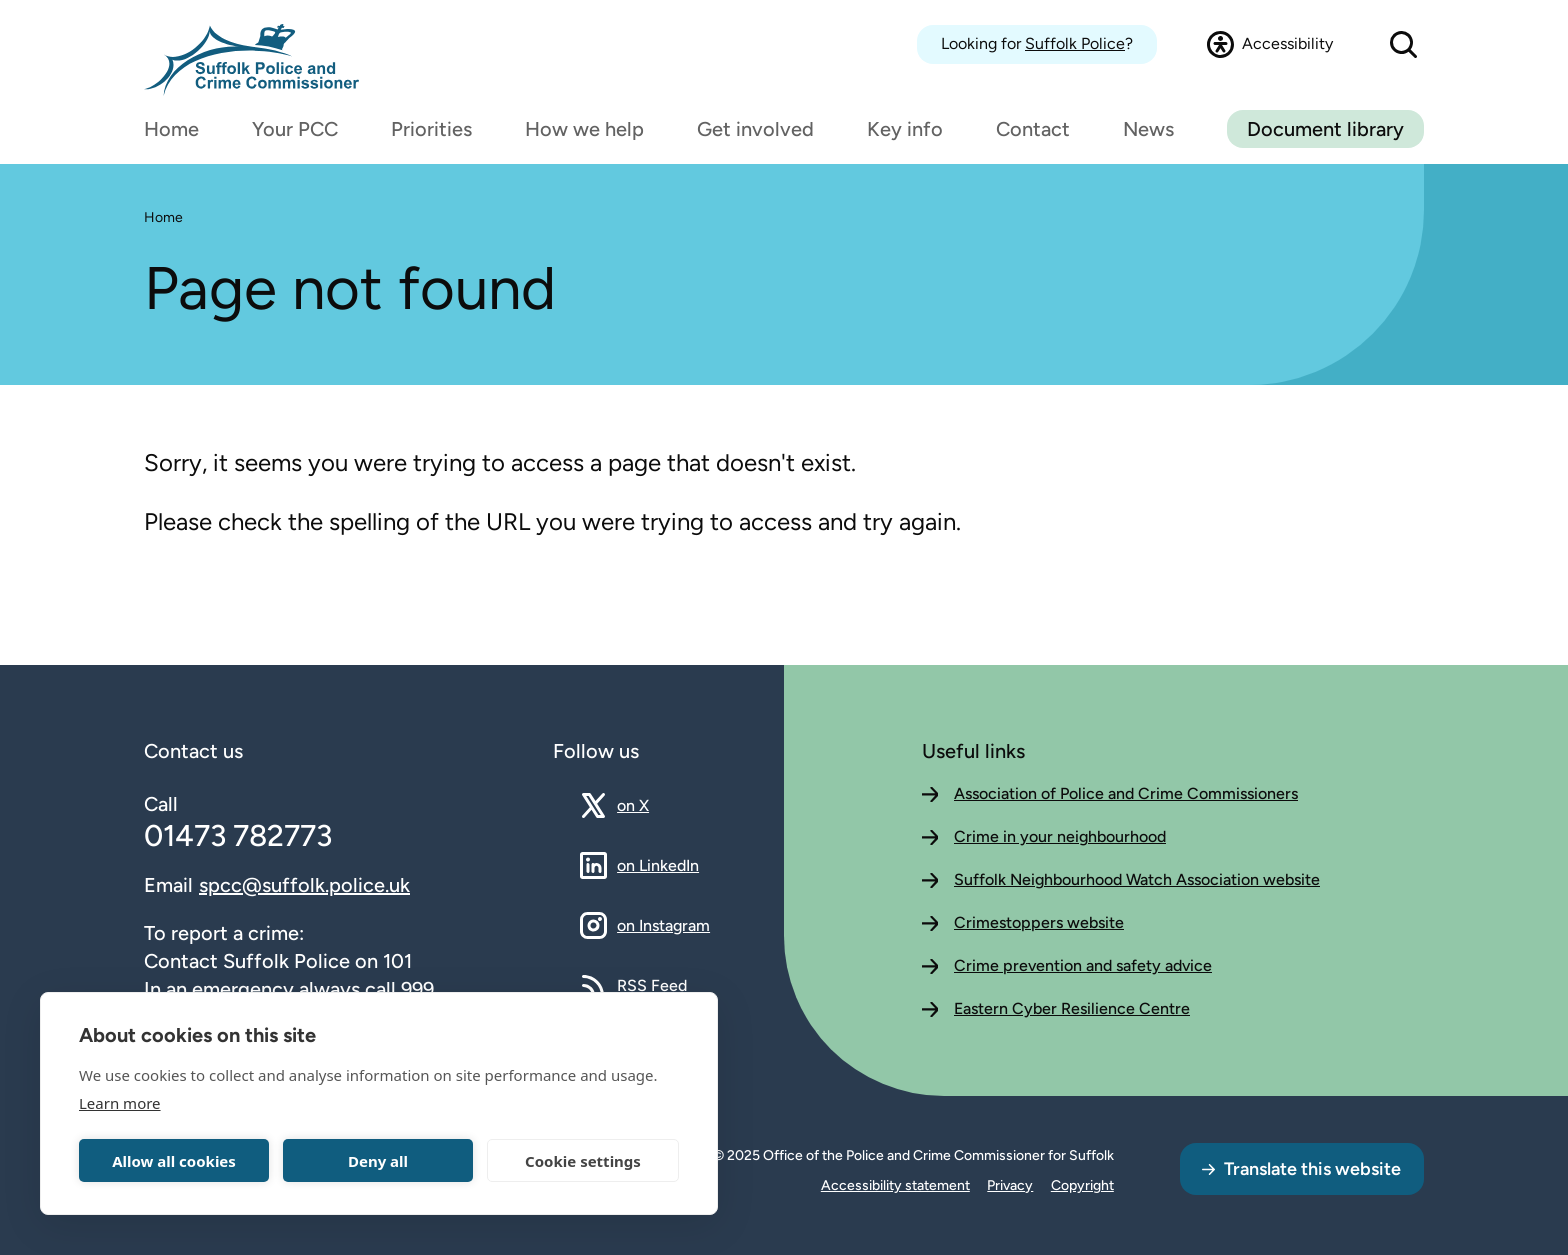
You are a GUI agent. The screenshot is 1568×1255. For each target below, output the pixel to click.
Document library (1325, 129)
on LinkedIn (658, 865)
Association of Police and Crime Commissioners (1126, 793)
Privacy (1010, 1185)
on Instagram (663, 925)
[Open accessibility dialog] (1270, 44)
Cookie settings (583, 1161)
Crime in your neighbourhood (1060, 836)
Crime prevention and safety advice (1083, 965)
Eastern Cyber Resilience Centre (1072, 1008)
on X (650, 805)
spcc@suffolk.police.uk (304, 885)
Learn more (120, 1103)
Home (163, 217)
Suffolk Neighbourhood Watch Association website (1137, 879)
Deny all (378, 1161)
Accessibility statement (895, 1185)
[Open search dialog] (1403, 44)
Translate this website (1312, 1169)
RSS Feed (652, 985)
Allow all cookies (174, 1161)
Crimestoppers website (1039, 922)
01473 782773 (238, 835)
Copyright (1082, 1185)
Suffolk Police (1075, 43)
